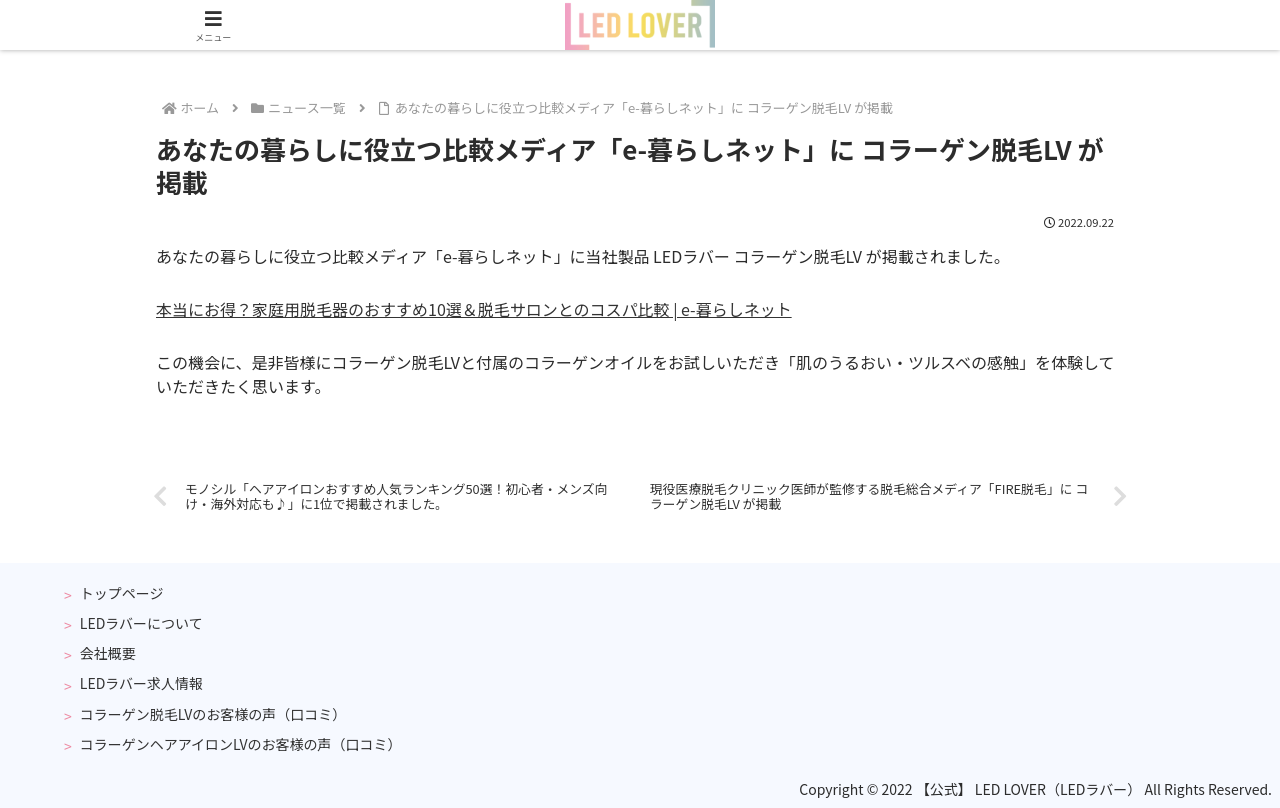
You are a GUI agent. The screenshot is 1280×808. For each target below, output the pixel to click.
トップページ (122, 593)
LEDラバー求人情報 (141, 683)
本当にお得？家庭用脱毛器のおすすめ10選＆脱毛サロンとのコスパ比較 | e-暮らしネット (474, 309)
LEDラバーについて (141, 623)
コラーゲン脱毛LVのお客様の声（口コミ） (213, 714)
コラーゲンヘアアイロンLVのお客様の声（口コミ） (241, 744)
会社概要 (108, 653)
